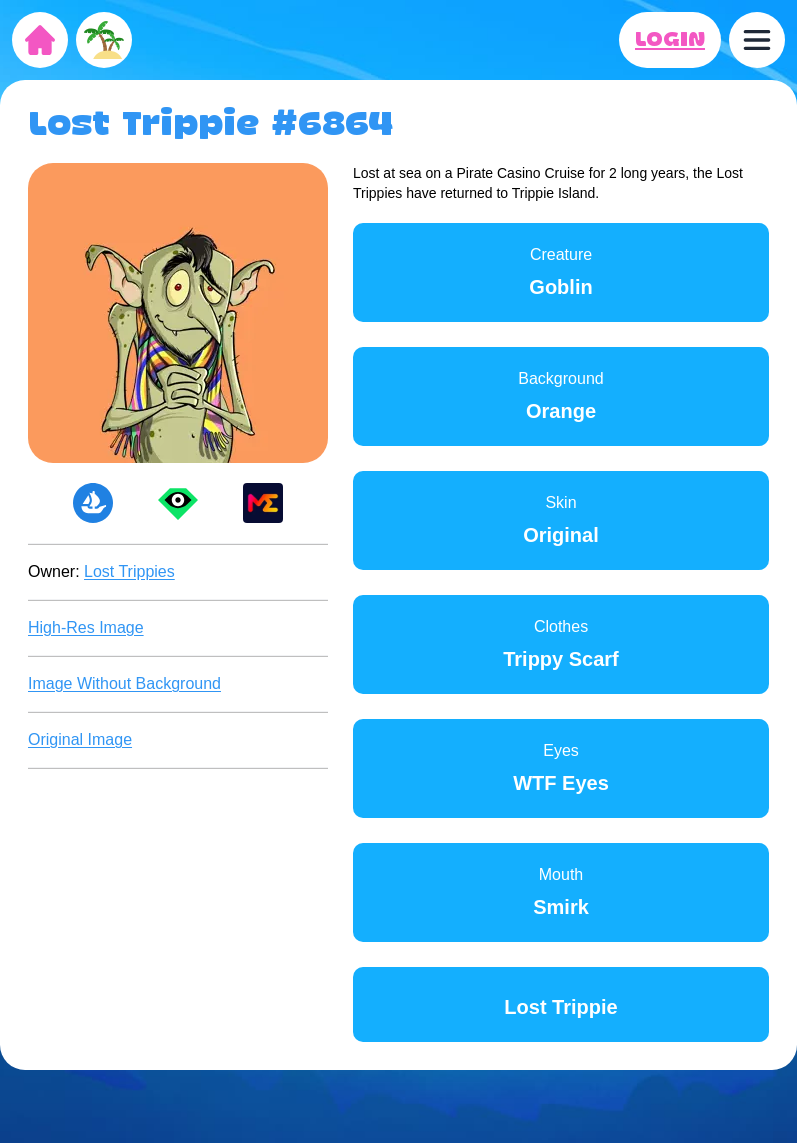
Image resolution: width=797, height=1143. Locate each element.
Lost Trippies (129, 571)
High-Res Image (86, 627)
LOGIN (670, 40)
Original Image (80, 739)
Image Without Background (124, 683)
